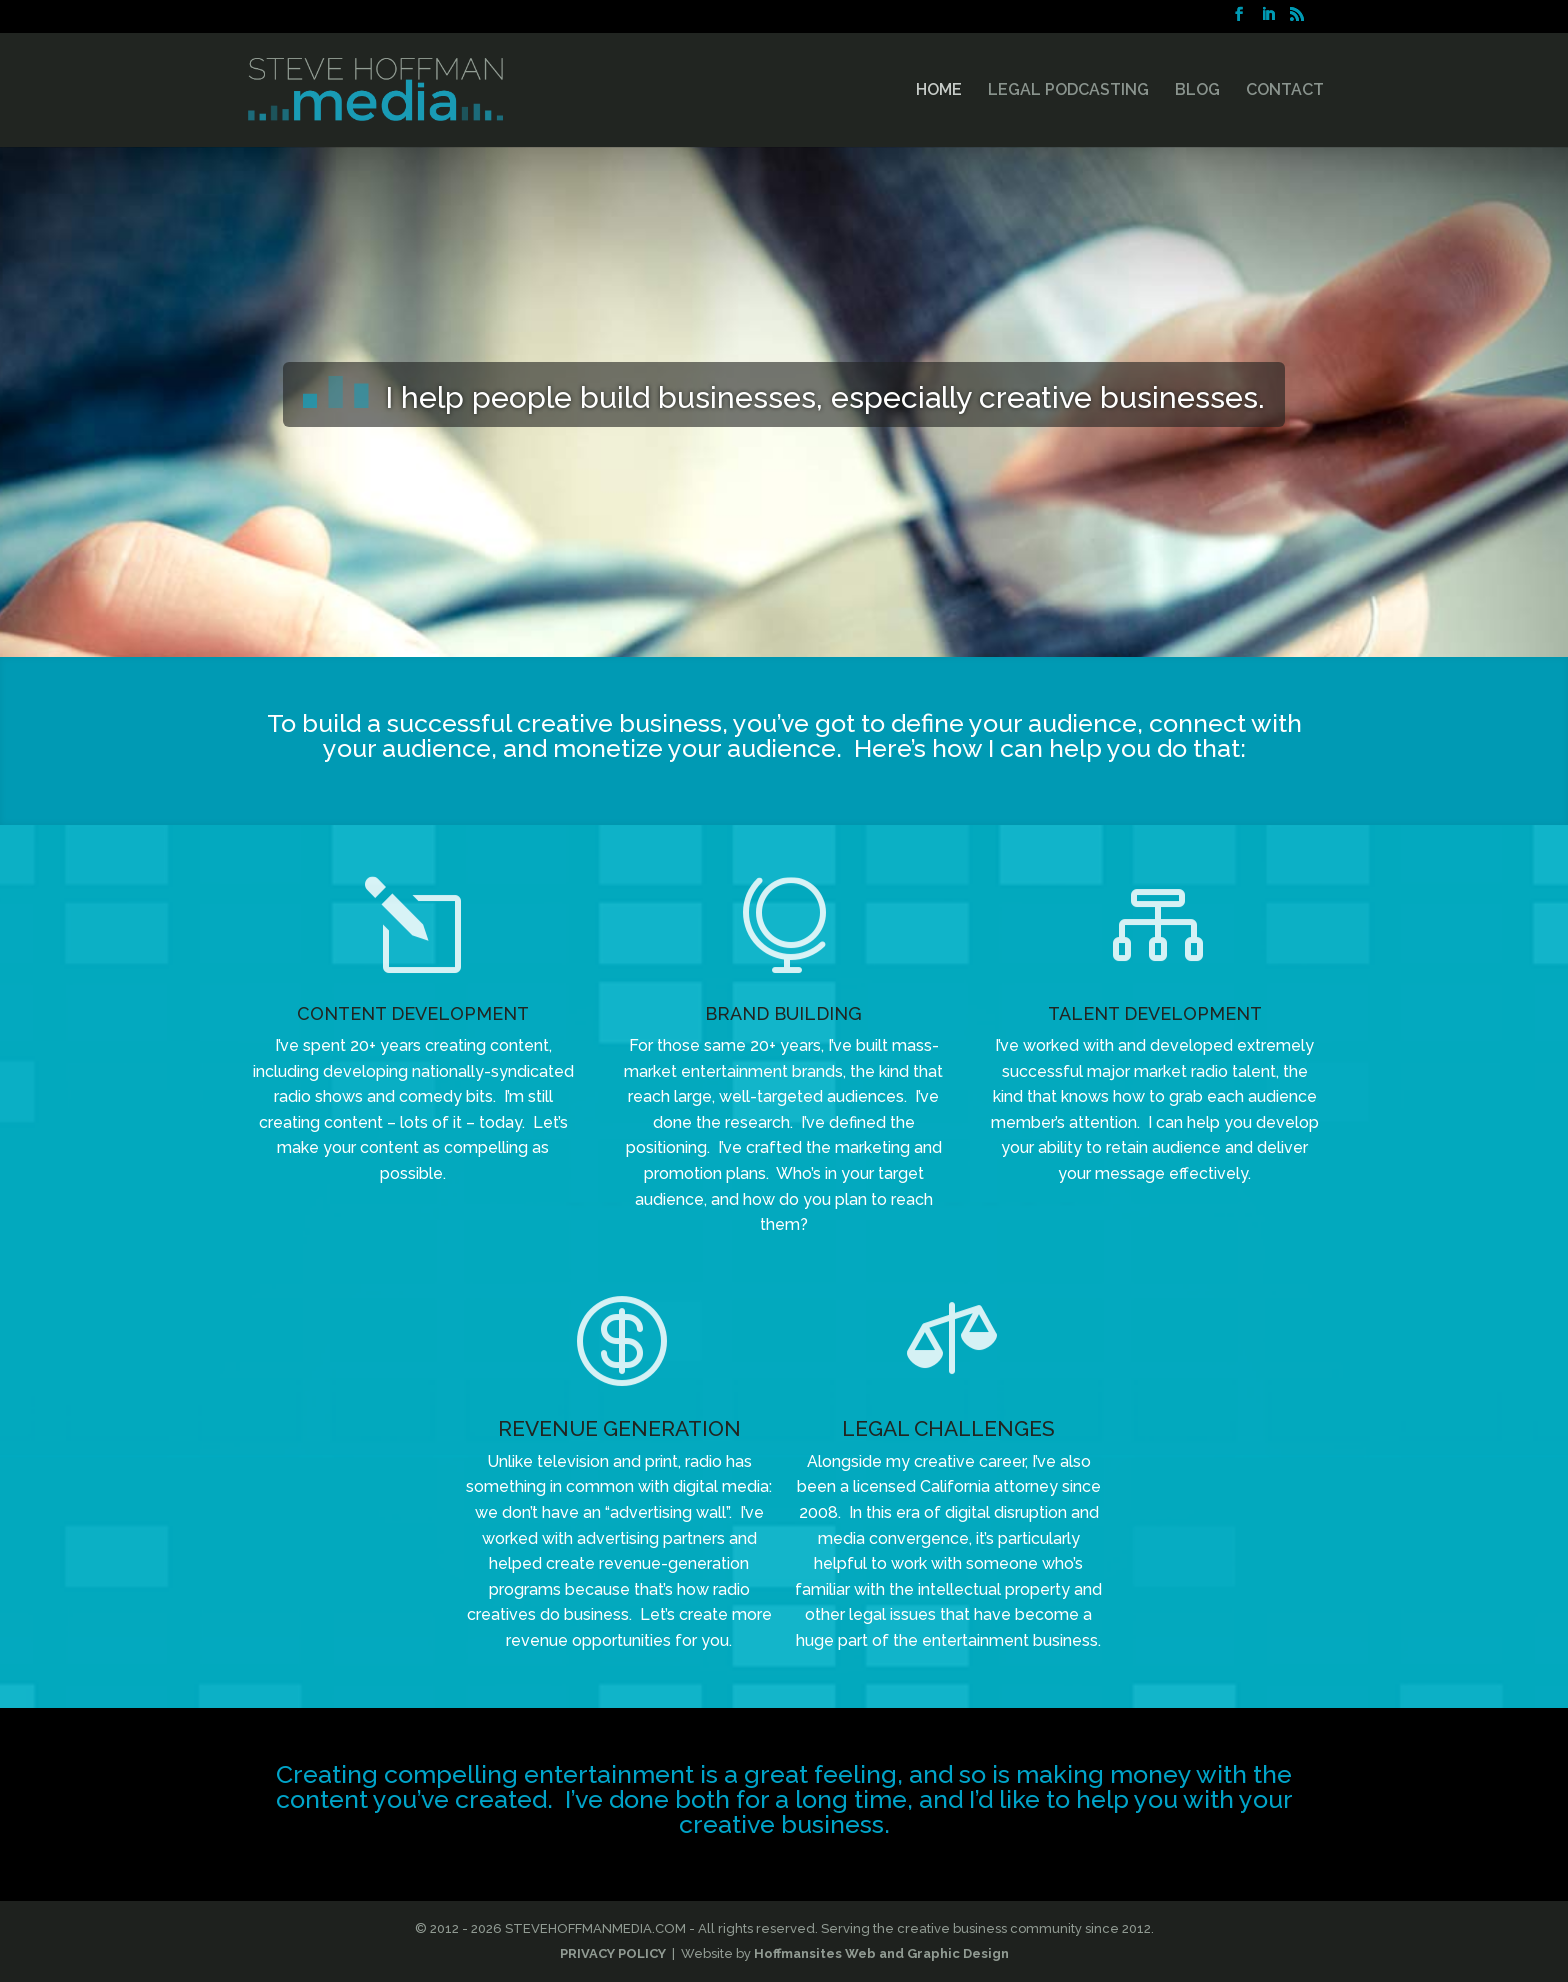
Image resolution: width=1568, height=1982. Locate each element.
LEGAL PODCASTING (1068, 91)
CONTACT (1285, 91)
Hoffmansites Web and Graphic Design (881, 1953)
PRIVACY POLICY (613, 1953)
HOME (939, 91)
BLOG (1197, 91)
